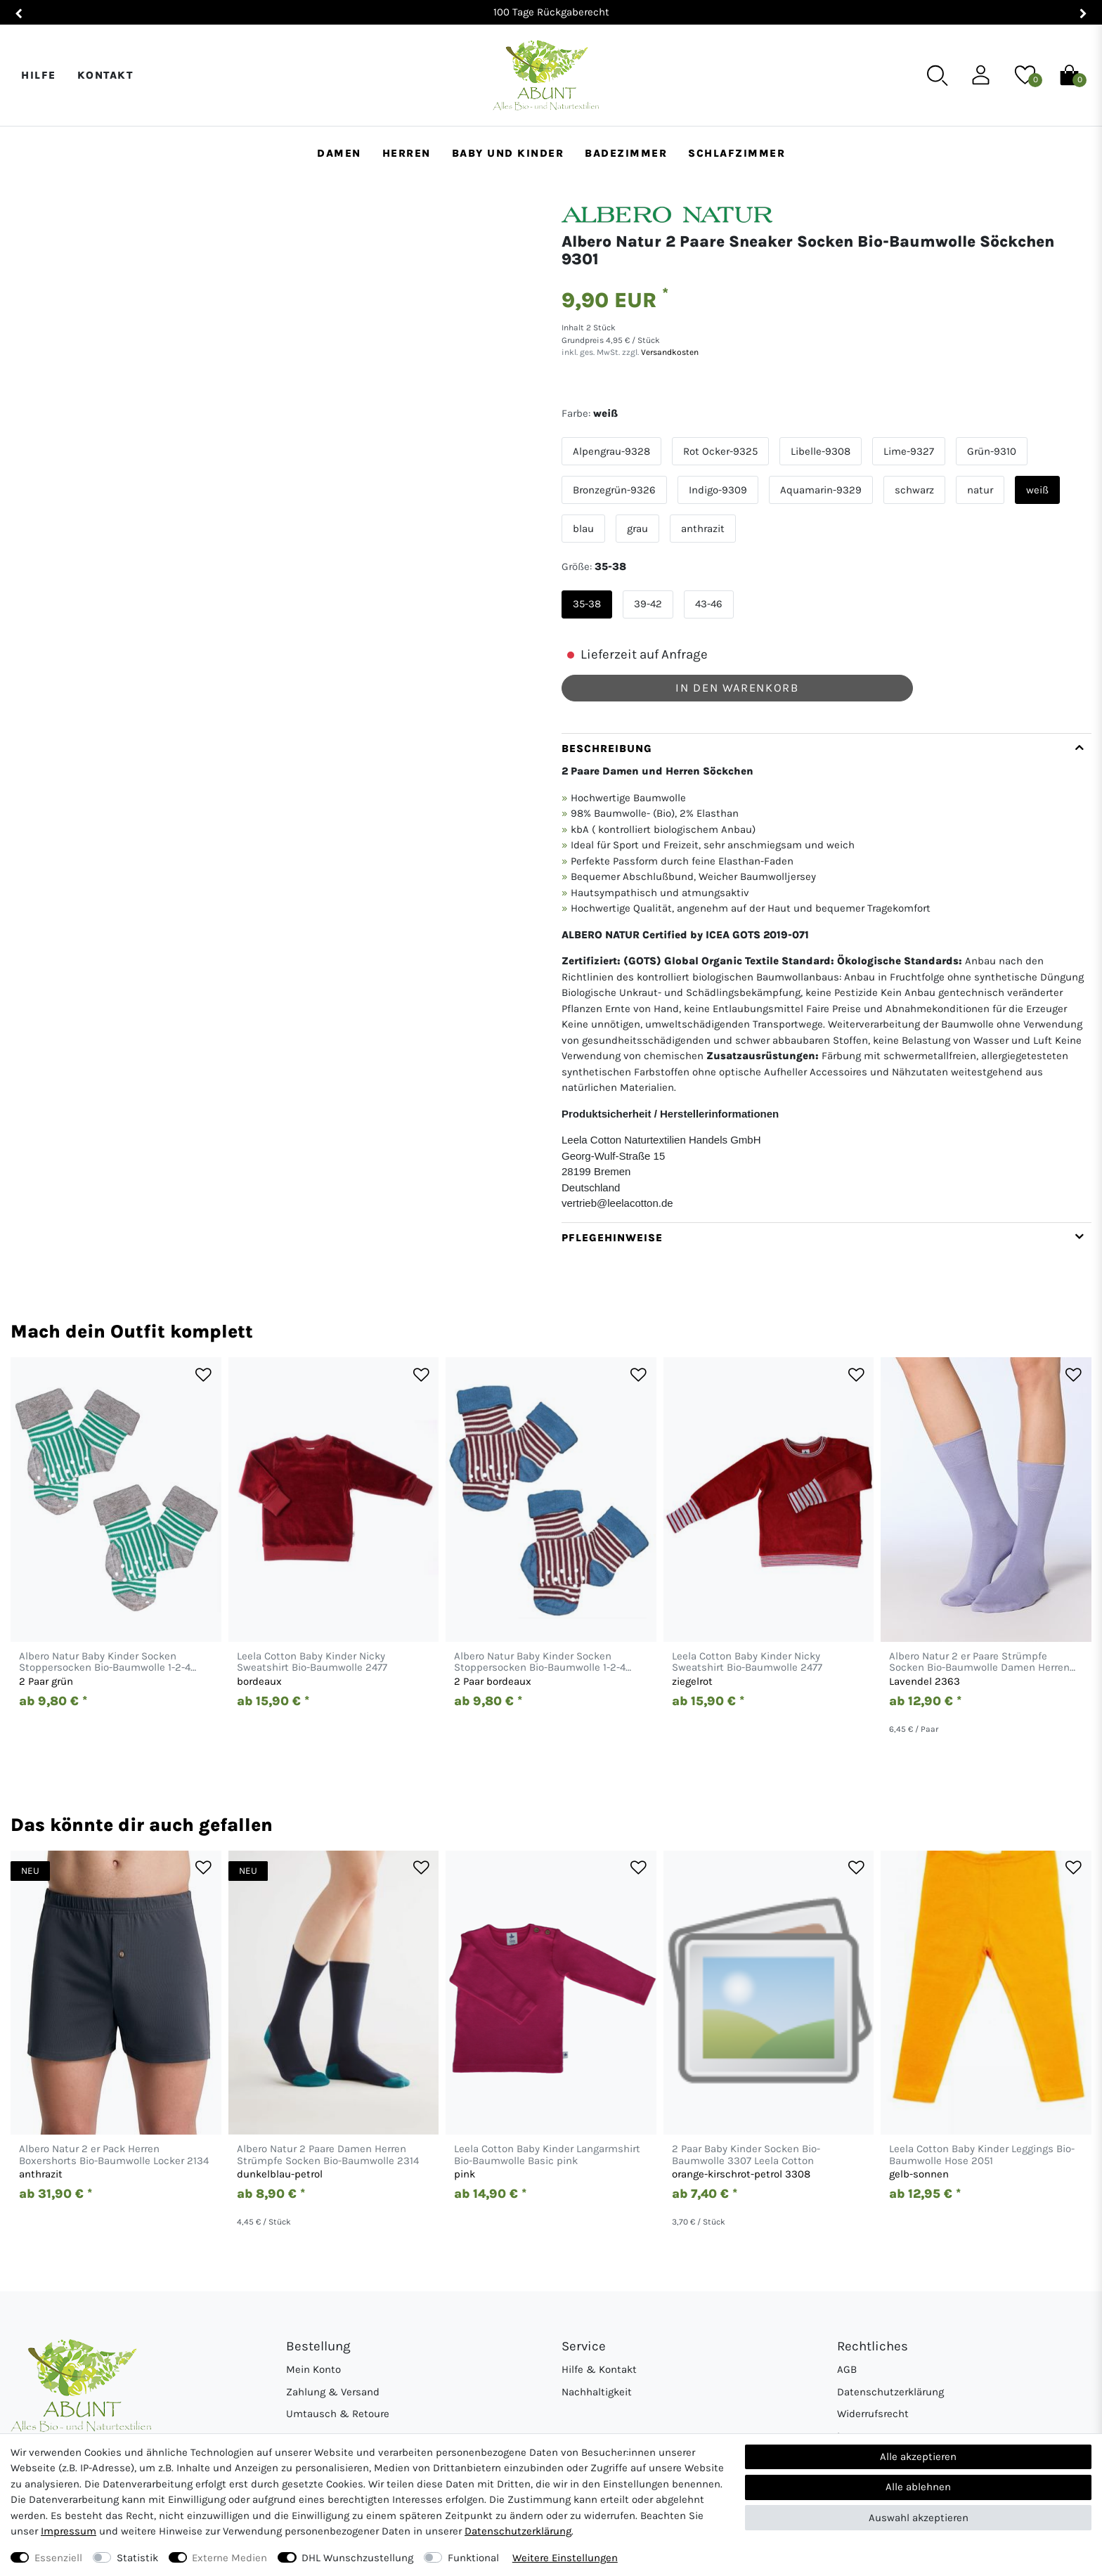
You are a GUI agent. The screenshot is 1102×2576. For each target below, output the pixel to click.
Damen (339, 153)
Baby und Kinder (508, 153)
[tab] (826, 977)
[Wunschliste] (1025, 74)
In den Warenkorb (736, 687)
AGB (847, 2369)
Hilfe (38, 75)
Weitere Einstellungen (565, 2557)
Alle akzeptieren (918, 2456)
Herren (406, 153)
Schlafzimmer (736, 153)
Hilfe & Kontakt (599, 2369)
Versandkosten (669, 352)
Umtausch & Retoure (337, 2413)
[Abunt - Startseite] (546, 75)
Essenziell (58, 2557)
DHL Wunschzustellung (357, 2557)
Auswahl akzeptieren (918, 2517)
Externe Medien (229, 2557)
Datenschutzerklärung (890, 2392)
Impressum (68, 2531)
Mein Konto (313, 2369)
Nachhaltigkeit (597, 2392)
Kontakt (105, 75)
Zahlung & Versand (333, 2392)
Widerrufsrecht (873, 2413)
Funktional (473, 2557)
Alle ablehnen (918, 2486)
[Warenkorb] (1069, 74)
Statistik (137, 2557)
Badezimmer (626, 153)
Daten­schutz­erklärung (518, 2531)
